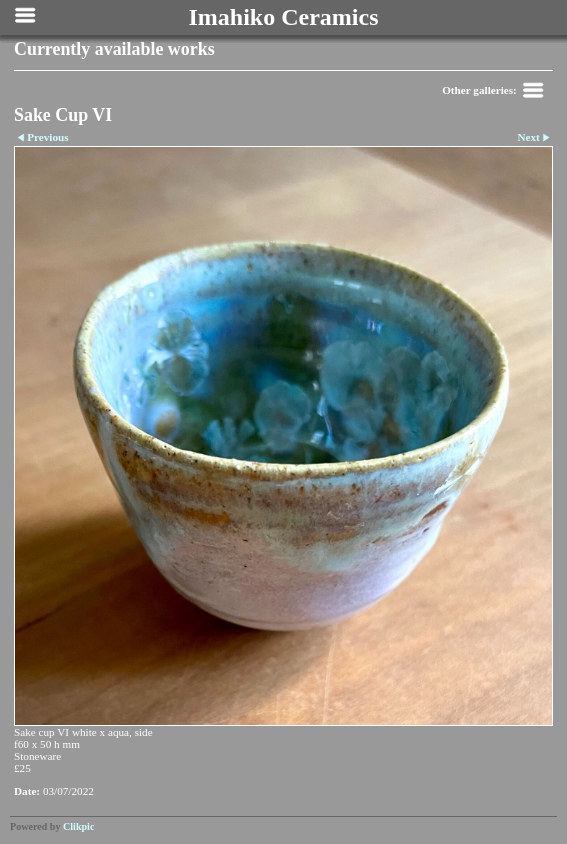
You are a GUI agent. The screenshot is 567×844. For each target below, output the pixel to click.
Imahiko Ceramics (284, 17)
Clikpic (78, 826)
